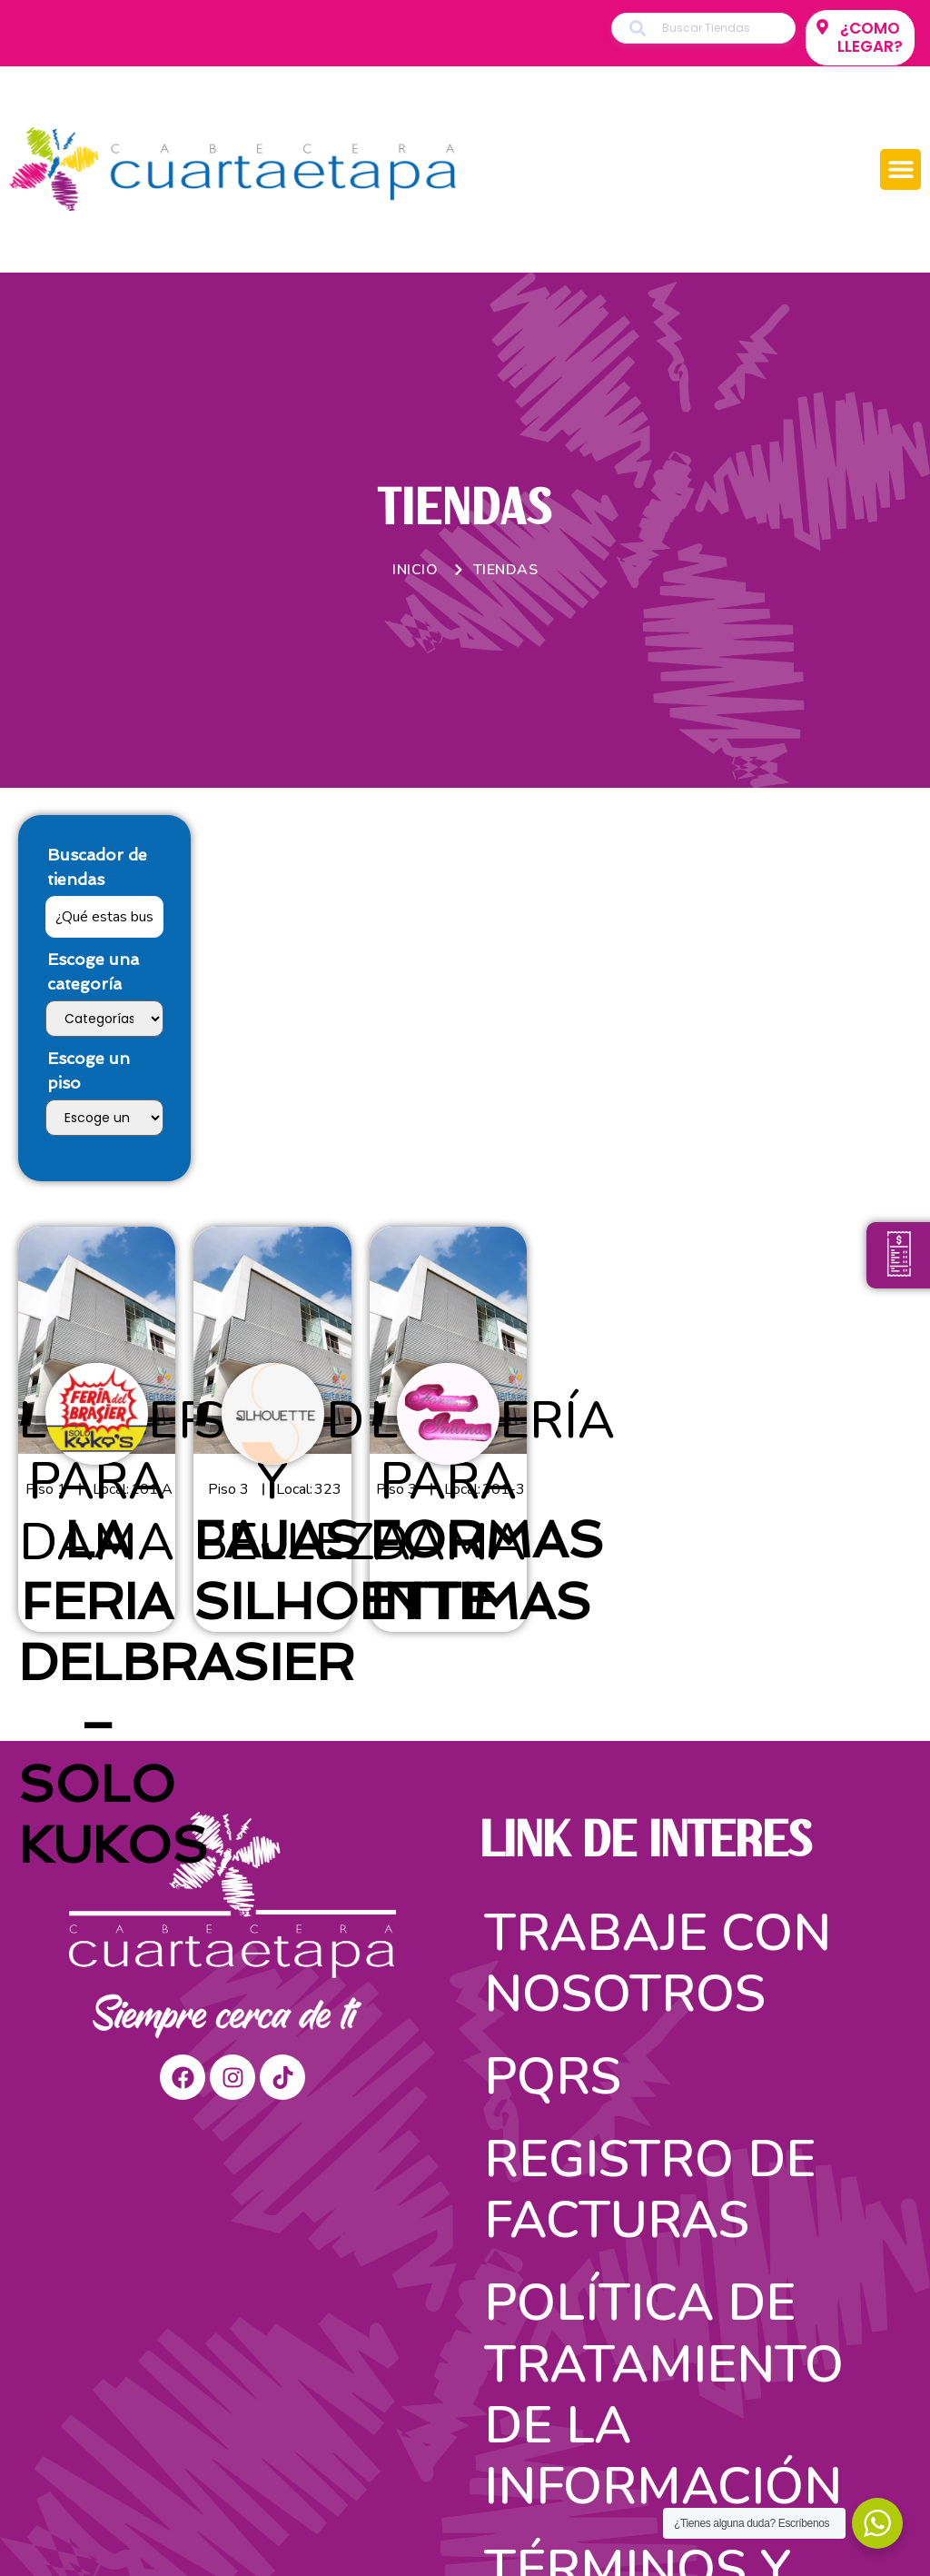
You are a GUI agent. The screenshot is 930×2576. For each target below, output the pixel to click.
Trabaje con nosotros (657, 1963)
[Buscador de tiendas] (104, 917)
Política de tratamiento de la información (664, 2394)
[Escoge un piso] (104, 1117)
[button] (900, 169)
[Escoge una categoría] (104, 1018)
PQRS (552, 2077)
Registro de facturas (650, 2189)
